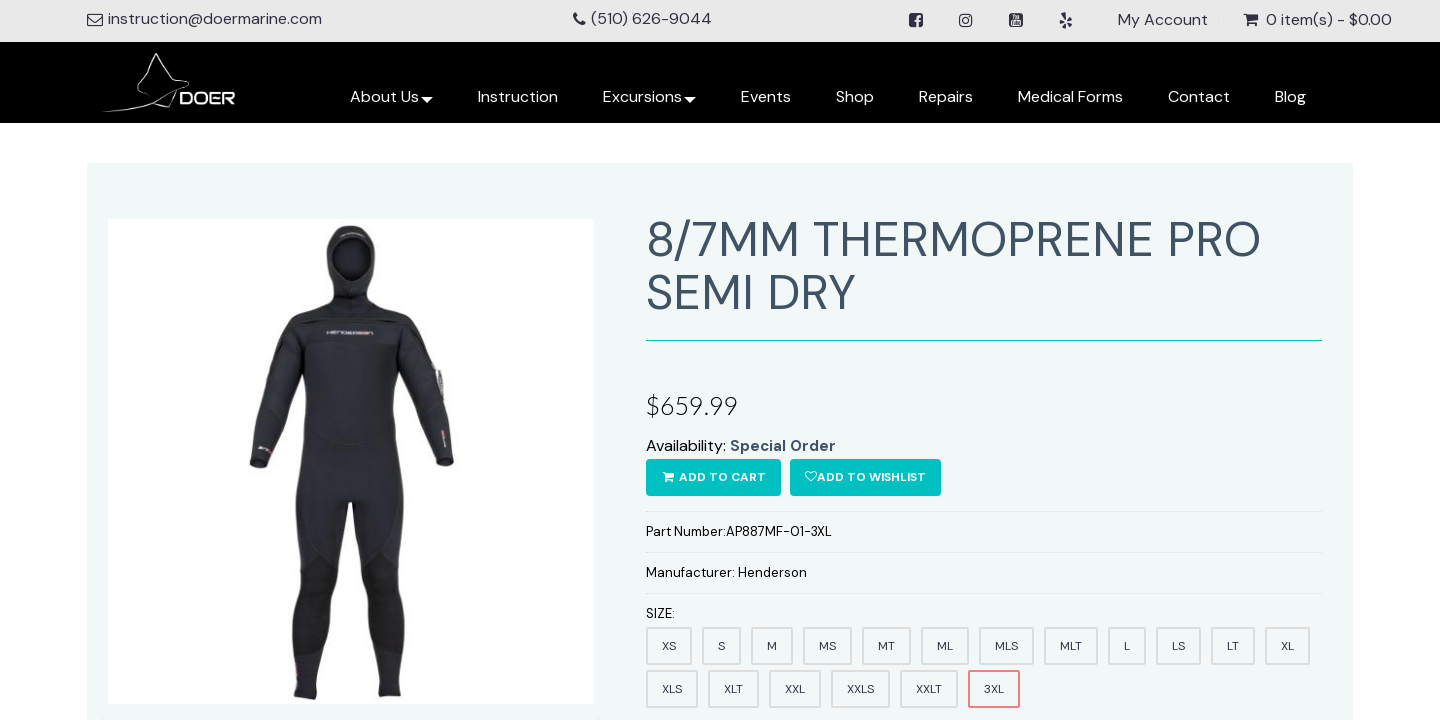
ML (945, 646)
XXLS (860, 689)
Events (766, 96)
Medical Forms (1070, 96)
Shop (855, 96)
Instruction (518, 96)
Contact (1199, 96)
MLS (1006, 646)
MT (886, 646)
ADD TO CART (713, 477)
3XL (994, 689)
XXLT (929, 689)
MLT (1071, 646)
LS (1178, 646)
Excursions (649, 104)
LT (1233, 646)
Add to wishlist (865, 477)
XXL (795, 689)
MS (827, 646)
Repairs (946, 96)
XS (669, 646)
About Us (391, 104)
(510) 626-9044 (651, 18)
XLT (733, 689)
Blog (1290, 96)
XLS (672, 689)
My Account (1163, 20)
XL (1287, 646)
